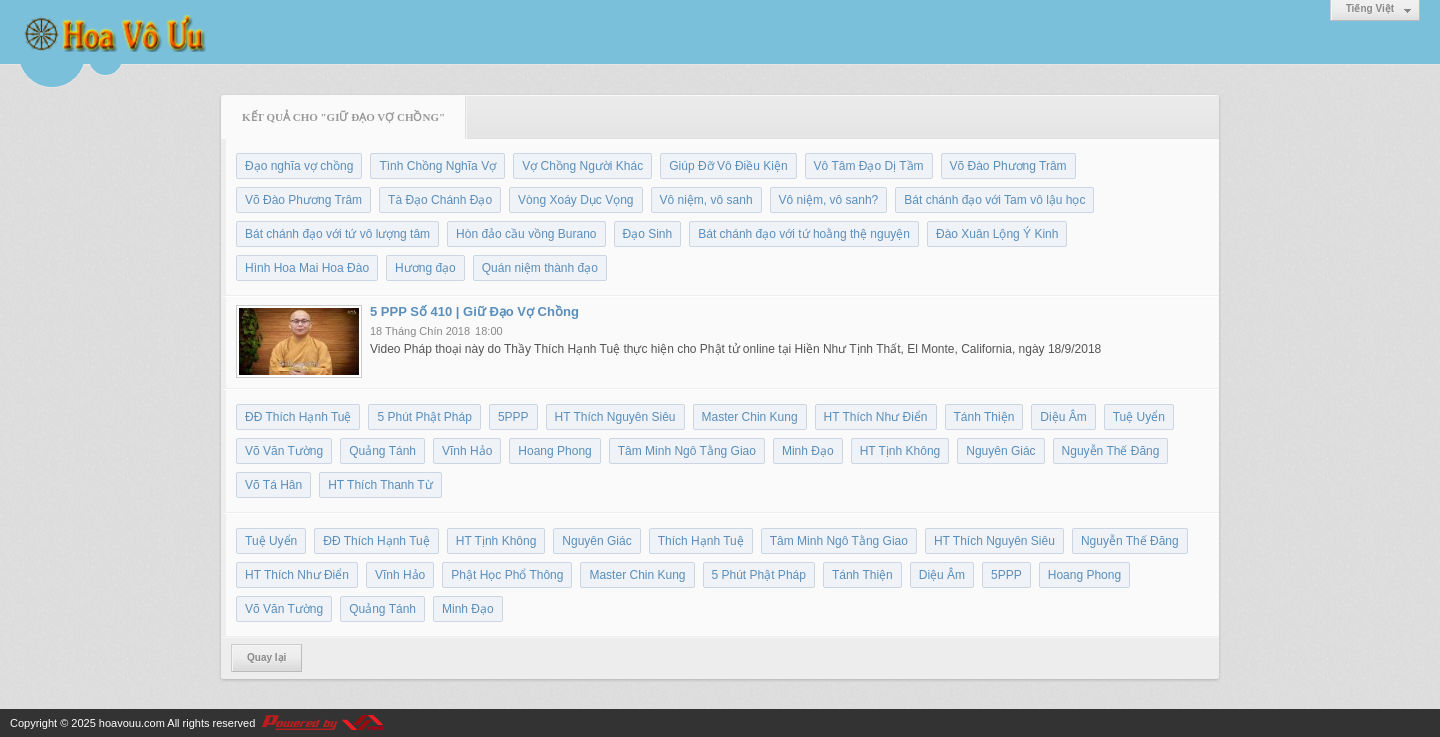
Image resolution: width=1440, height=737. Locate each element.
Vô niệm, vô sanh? (829, 200)
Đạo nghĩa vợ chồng (299, 166)
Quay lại (266, 657)
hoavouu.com (132, 723)
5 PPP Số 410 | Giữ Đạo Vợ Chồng (474, 311)
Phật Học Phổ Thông (507, 575)
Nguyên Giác (1000, 451)
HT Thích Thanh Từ (380, 485)
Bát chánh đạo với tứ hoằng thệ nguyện (804, 234)
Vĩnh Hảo (467, 451)
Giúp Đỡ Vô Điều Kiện (728, 166)
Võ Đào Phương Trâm (1008, 166)
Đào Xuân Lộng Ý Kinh (997, 234)
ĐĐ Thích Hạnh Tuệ (298, 417)
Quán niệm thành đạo (540, 268)
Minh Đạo (808, 451)
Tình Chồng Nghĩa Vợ (437, 166)
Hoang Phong (554, 451)
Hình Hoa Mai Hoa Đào (307, 268)
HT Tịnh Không (900, 451)
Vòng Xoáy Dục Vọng (575, 200)
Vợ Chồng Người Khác (582, 166)
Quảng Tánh (382, 451)
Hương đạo (425, 268)
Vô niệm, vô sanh (706, 200)
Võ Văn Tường (284, 451)
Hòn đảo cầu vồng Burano (526, 234)
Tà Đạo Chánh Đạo (440, 200)
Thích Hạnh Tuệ (701, 541)
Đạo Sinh (648, 234)
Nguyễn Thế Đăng (1111, 451)
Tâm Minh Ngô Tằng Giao (687, 451)
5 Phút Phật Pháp (424, 417)
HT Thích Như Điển (876, 417)
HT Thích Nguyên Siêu (615, 417)
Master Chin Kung (750, 417)
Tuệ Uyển (1139, 417)
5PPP (513, 417)
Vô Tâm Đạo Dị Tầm (869, 166)
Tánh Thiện (984, 417)
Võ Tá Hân (273, 485)
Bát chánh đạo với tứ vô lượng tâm (337, 234)
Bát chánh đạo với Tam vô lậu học (994, 200)
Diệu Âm (1063, 417)
